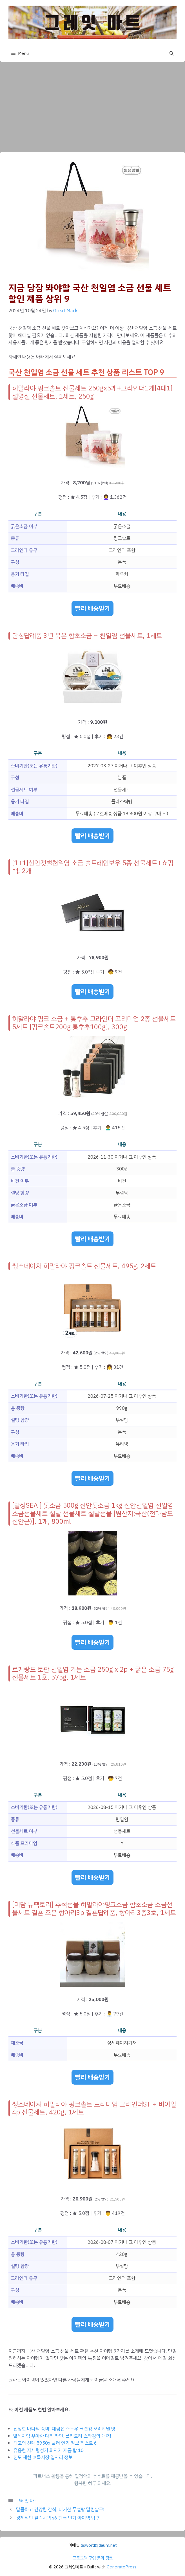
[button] (171, 53)
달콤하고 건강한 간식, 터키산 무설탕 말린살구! (60, 2509)
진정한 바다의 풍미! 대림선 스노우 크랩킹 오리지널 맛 (64, 2428)
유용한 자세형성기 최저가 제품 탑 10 (48, 2450)
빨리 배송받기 (92, 608)
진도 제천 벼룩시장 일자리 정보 (43, 2457)
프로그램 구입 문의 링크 (93, 2558)
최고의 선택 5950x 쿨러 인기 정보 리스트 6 (55, 2443)
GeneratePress (121, 2567)
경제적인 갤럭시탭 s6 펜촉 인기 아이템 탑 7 (57, 2517)
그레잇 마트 (27, 2500)
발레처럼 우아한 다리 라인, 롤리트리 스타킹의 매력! (62, 2436)
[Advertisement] (92, 104)
